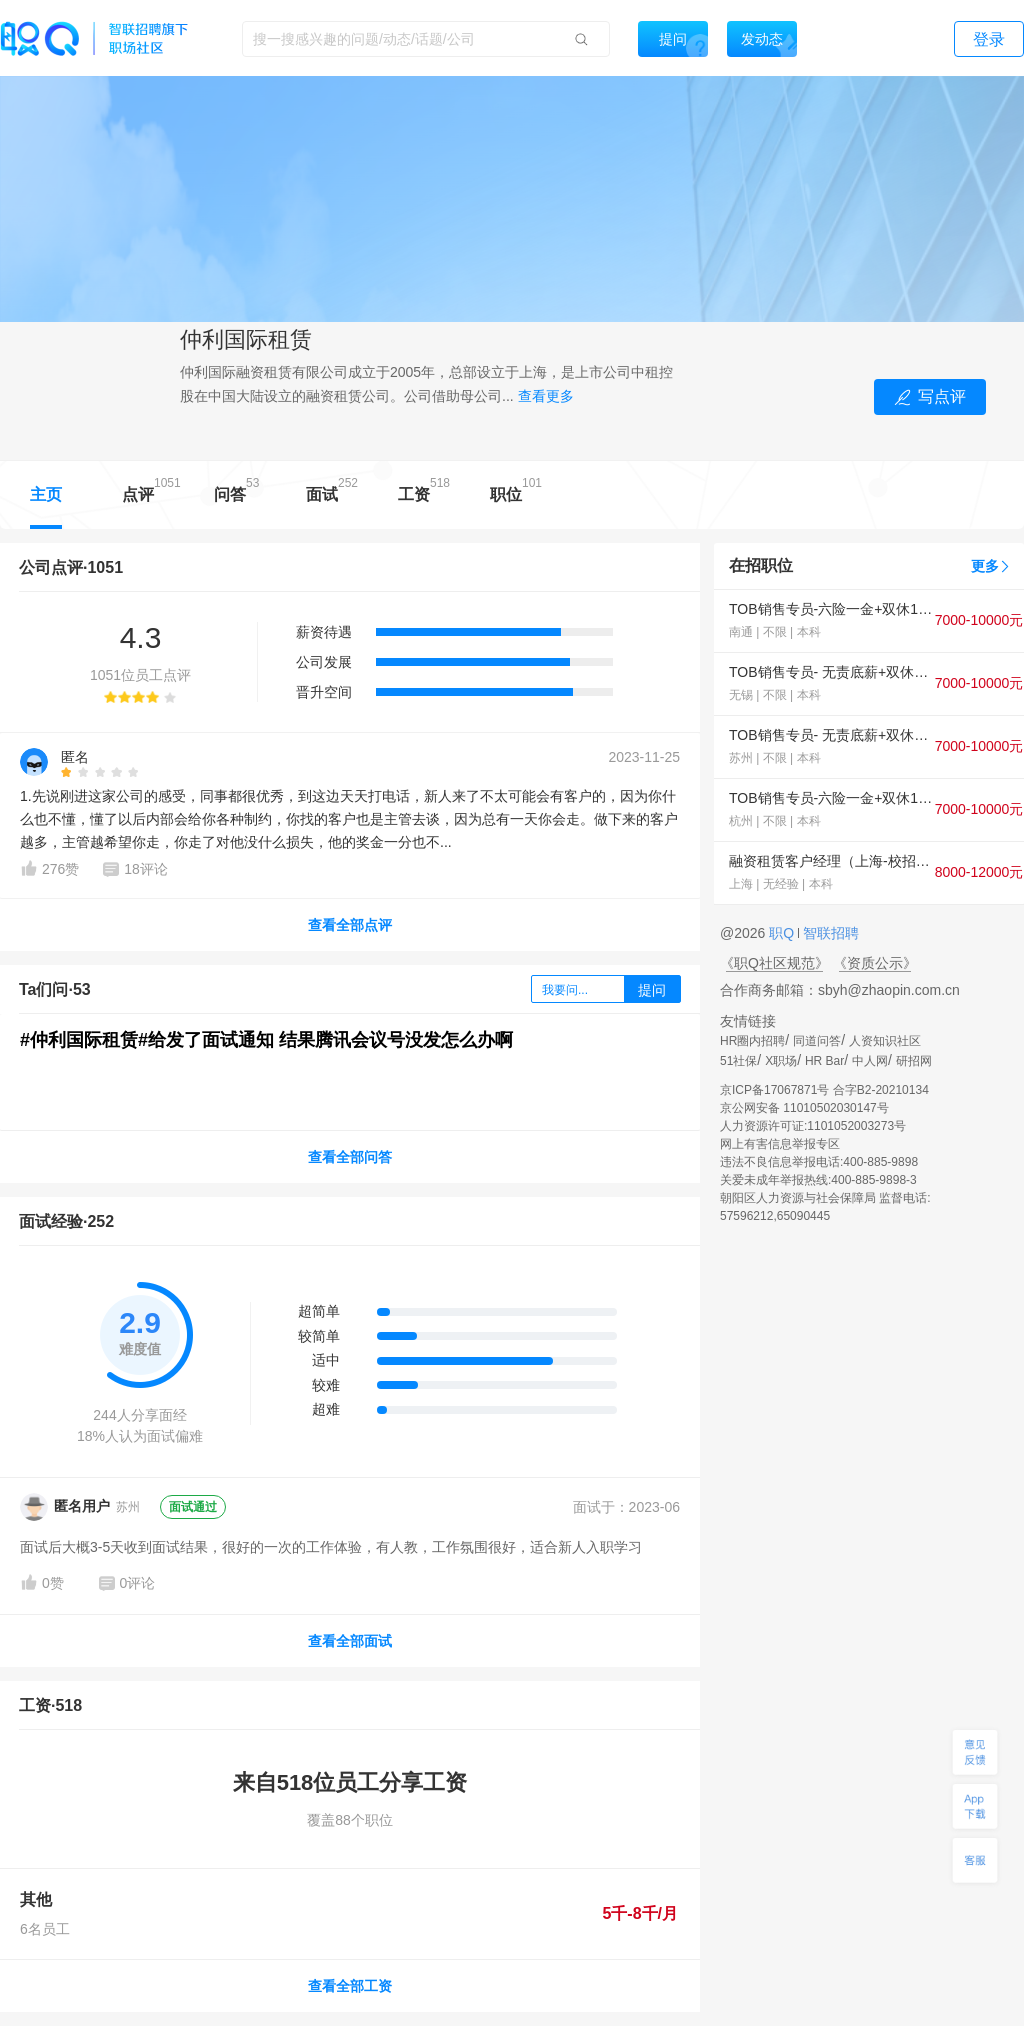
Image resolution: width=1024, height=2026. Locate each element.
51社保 (738, 1061)
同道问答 (817, 1041)
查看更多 (546, 396)
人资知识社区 (885, 1041)
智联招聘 (829, 933)
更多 (985, 566)
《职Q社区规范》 (774, 963)
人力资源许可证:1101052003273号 (813, 1126)
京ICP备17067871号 (774, 1090)
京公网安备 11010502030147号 (804, 1108)
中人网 (870, 1061)
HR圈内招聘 (752, 1041)
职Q (783, 933)
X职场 (781, 1061)
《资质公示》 (875, 963)
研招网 (914, 1061)
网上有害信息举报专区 (780, 1144)
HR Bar (824, 1061)
